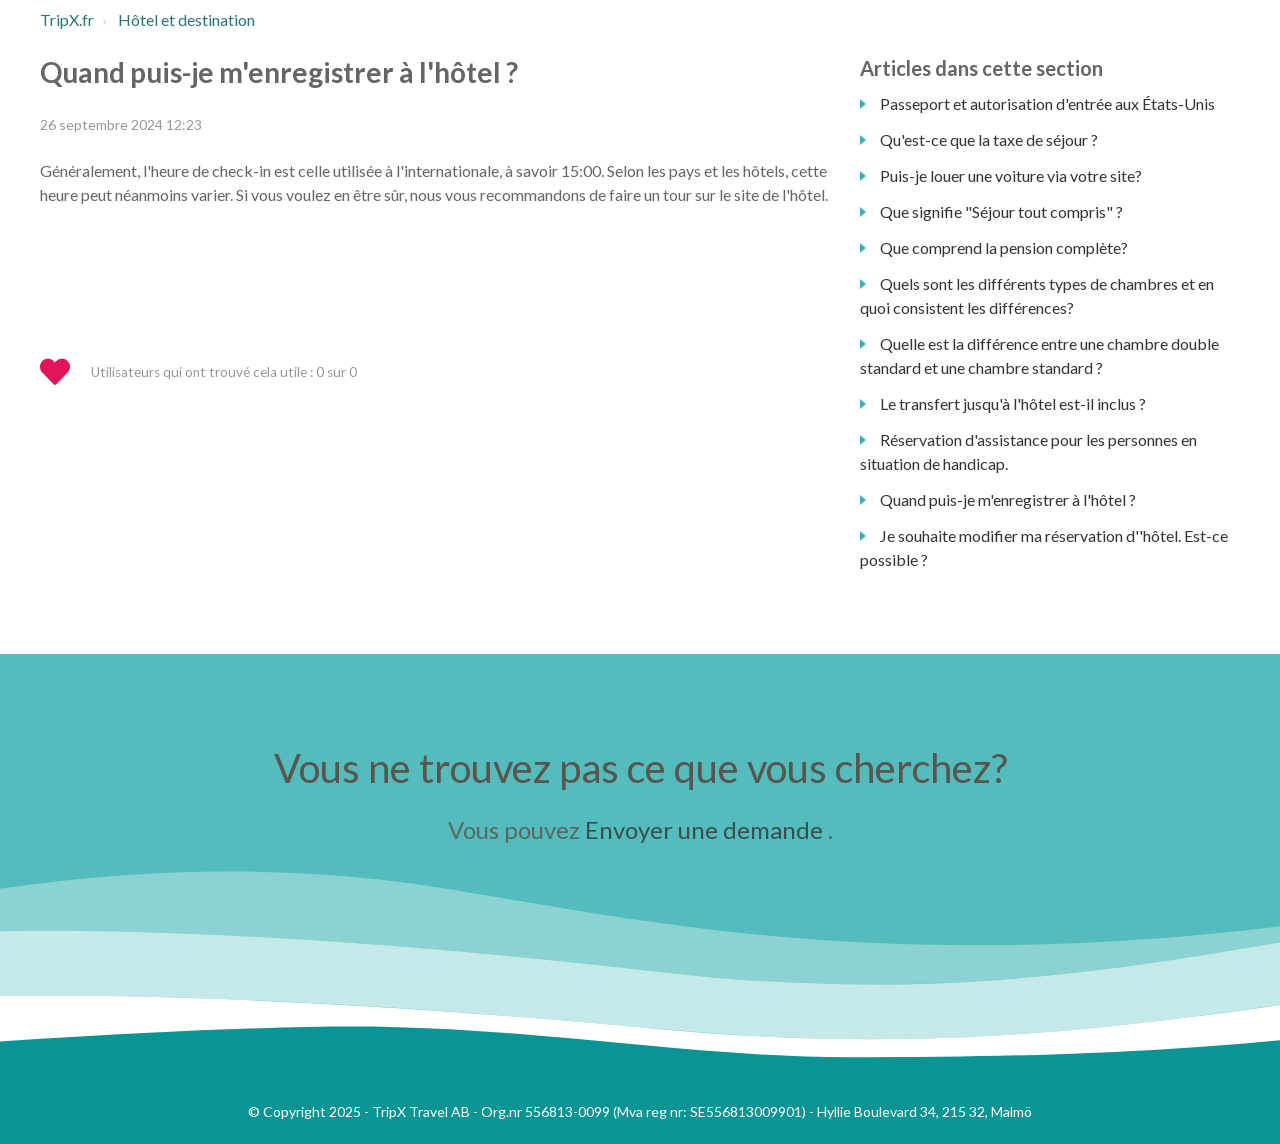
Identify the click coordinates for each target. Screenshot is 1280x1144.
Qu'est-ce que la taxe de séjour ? (989, 139)
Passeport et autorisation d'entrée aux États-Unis (1047, 103)
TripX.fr (67, 19)
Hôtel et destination (186, 19)
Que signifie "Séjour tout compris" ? (1001, 211)
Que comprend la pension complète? (1004, 247)
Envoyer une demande (704, 829)
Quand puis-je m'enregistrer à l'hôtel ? (1008, 499)
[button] (64, 373)
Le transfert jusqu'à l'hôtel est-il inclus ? (1013, 403)
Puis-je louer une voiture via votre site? (1011, 175)
